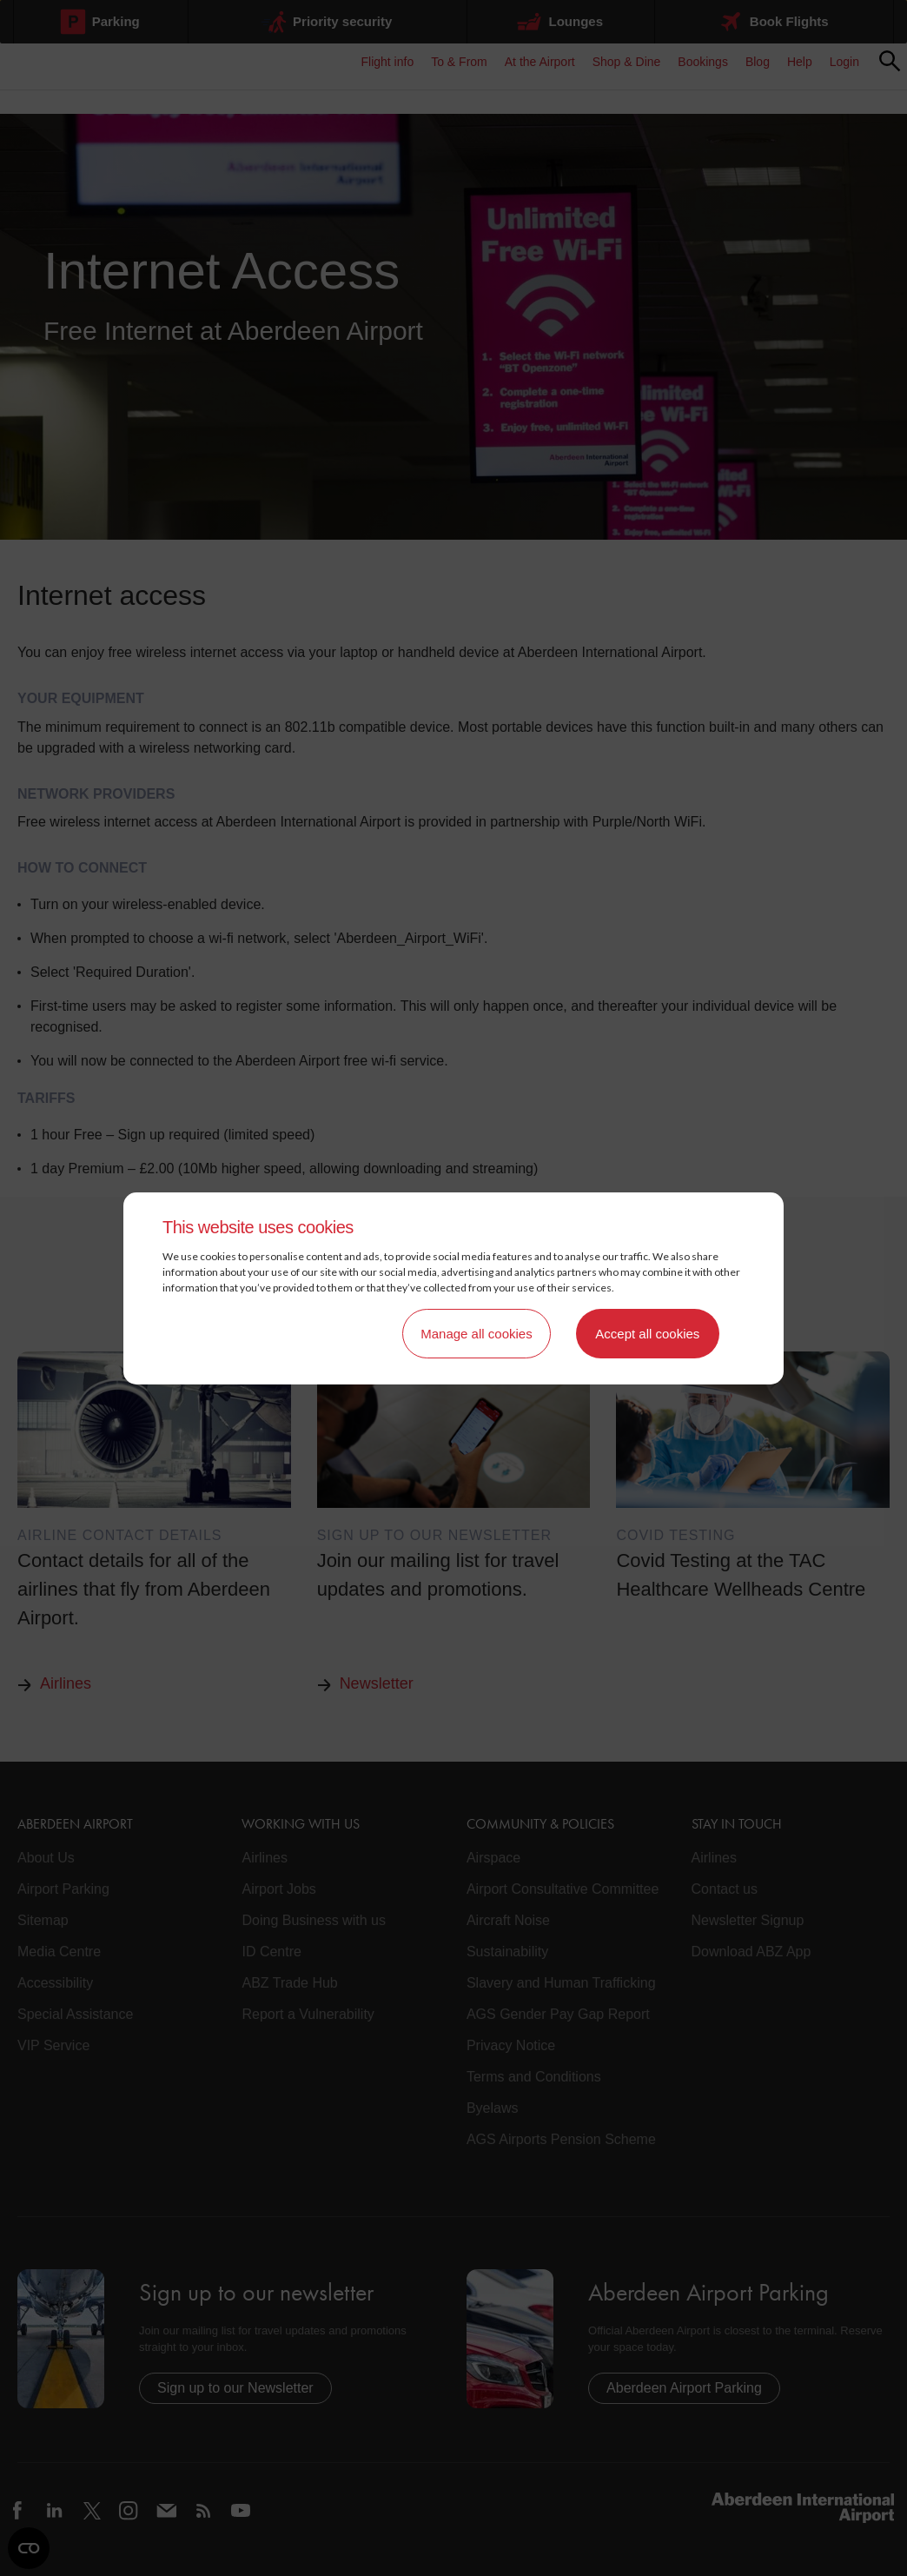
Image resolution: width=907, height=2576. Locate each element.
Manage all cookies (476, 1333)
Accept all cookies (647, 1333)
